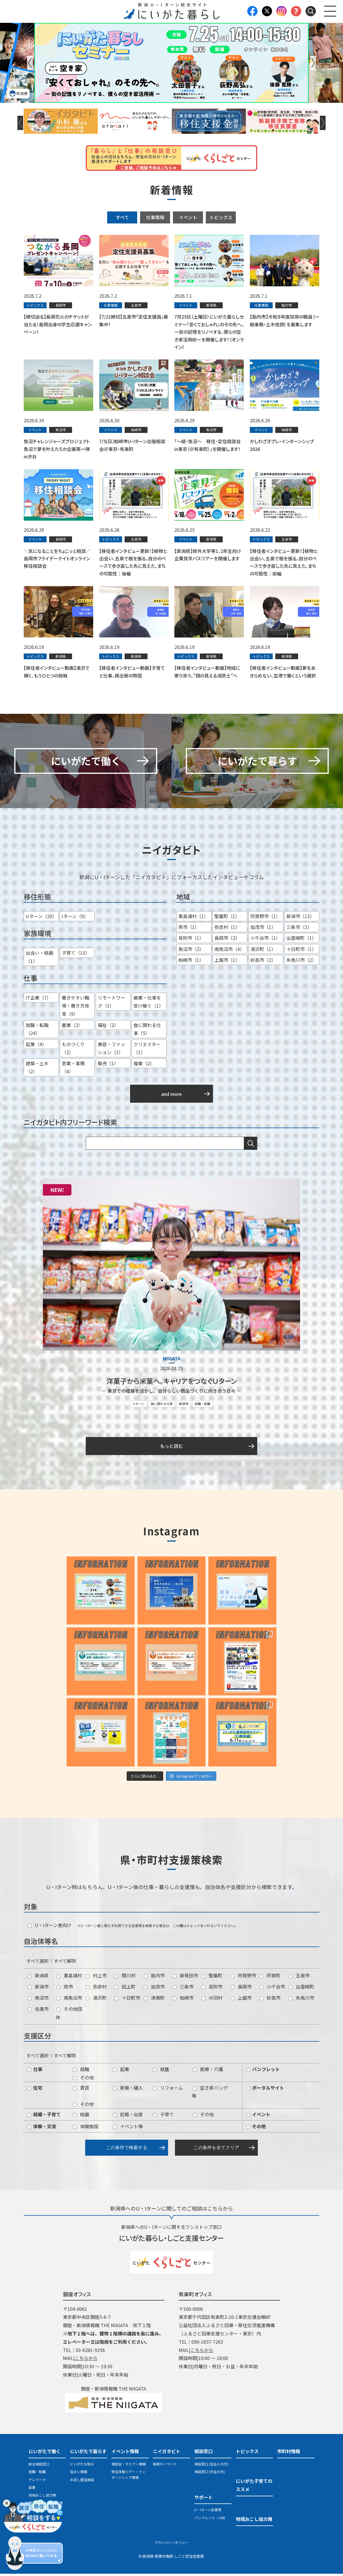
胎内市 (154, 1977)
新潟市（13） (300, 918)
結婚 (81, 2116)
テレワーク (37, 2481)
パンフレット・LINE (210, 2519)
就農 (161, 2071)
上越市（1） (227, 961)
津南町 (154, 2000)
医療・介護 (208, 2071)
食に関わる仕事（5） (147, 1031)
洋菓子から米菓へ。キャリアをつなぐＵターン (171, 1383)
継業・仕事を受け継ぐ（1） (148, 1003)
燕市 (65, 1988)
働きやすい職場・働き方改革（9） (75, 1008)
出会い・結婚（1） (39, 959)
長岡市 (241, 1988)
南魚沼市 (69, 2000)
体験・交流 (41, 2128)
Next (313, 63)
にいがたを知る (82, 2466)
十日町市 (127, 2000)
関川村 (125, 1977)
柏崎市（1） (191, 961)
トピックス (221, 217)
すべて (122, 217)
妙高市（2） (263, 961)
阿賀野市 (243, 1977)
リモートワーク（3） (111, 1003)
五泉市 (299, 1977)
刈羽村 (212, 2000)
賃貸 (81, 2089)
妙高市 (270, 2000)
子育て (163, 2116)
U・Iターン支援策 (207, 2511)
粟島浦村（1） (193, 918)
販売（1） (108, 1065)
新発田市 (185, 1977)
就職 (81, 2071)
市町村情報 (288, 2453)
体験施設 (85, 2128)
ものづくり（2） (73, 1050)
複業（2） (143, 1065)
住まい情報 (78, 2473)
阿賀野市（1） (265, 918)
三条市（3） (299, 929)
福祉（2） (108, 1027)
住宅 (34, 2089)
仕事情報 (155, 217)
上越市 (241, 2000)
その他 (83, 2079)
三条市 (183, 1988)
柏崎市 (183, 2000)
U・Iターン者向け (49, 1927)
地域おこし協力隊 (42, 2497)
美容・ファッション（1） (111, 1050)
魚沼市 (38, 2000)
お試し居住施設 (82, 2481)
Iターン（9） (75, 918)
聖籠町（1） (227, 918)
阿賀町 (270, 1977)
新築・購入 (128, 2089)
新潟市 (183, 1406)
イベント (188, 217)
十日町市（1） (301, 951)
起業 (121, 2071)
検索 (250, 1145)
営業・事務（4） (73, 1069)
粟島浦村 (69, 1977)
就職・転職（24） (37, 1031)
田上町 (125, 1988)
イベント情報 (125, 2453)
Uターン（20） (41, 918)
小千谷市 (272, 1988)
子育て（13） (76, 955)
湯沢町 (96, 2000)
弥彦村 (96, 1988)
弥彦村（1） (227, 929)
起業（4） (36, 1046)
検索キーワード (165, 2466)
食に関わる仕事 (162, 1406)
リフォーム (168, 2089)
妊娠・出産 (128, 2116)
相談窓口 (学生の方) (209, 2473)
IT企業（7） (38, 999)
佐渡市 (38, 2010)
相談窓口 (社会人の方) (211, 2466)
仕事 (34, 2071)
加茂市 (154, 1988)
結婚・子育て (44, 2116)
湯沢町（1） (263, 951)
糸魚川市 (301, 2000)
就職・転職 (202, 1406)
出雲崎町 (301, 1988)
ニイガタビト (166, 2453)
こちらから (86, 2360)
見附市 (212, 1988)
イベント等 (128, 2128)
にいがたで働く (45, 2453)
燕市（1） (188, 929)
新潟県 (38, 1977)
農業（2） (72, 1027)
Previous (30, 63)
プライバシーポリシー (171, 2544)
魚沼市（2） (191, 951)
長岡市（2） (227, 940)
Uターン (138, 1406)
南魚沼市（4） (229, 951)
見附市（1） (191, 940)
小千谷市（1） (265, 940)
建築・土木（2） (37, 1069)
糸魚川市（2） (301, 961)
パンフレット (263, 2071)
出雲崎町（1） (301, 940)
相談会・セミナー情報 (128, 2466)
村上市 (96, 1977)
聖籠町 (212, 1977)
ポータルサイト (265, 2089)
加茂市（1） (263, 929)
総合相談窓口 (39, 2466)
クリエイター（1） (147, 1050)
